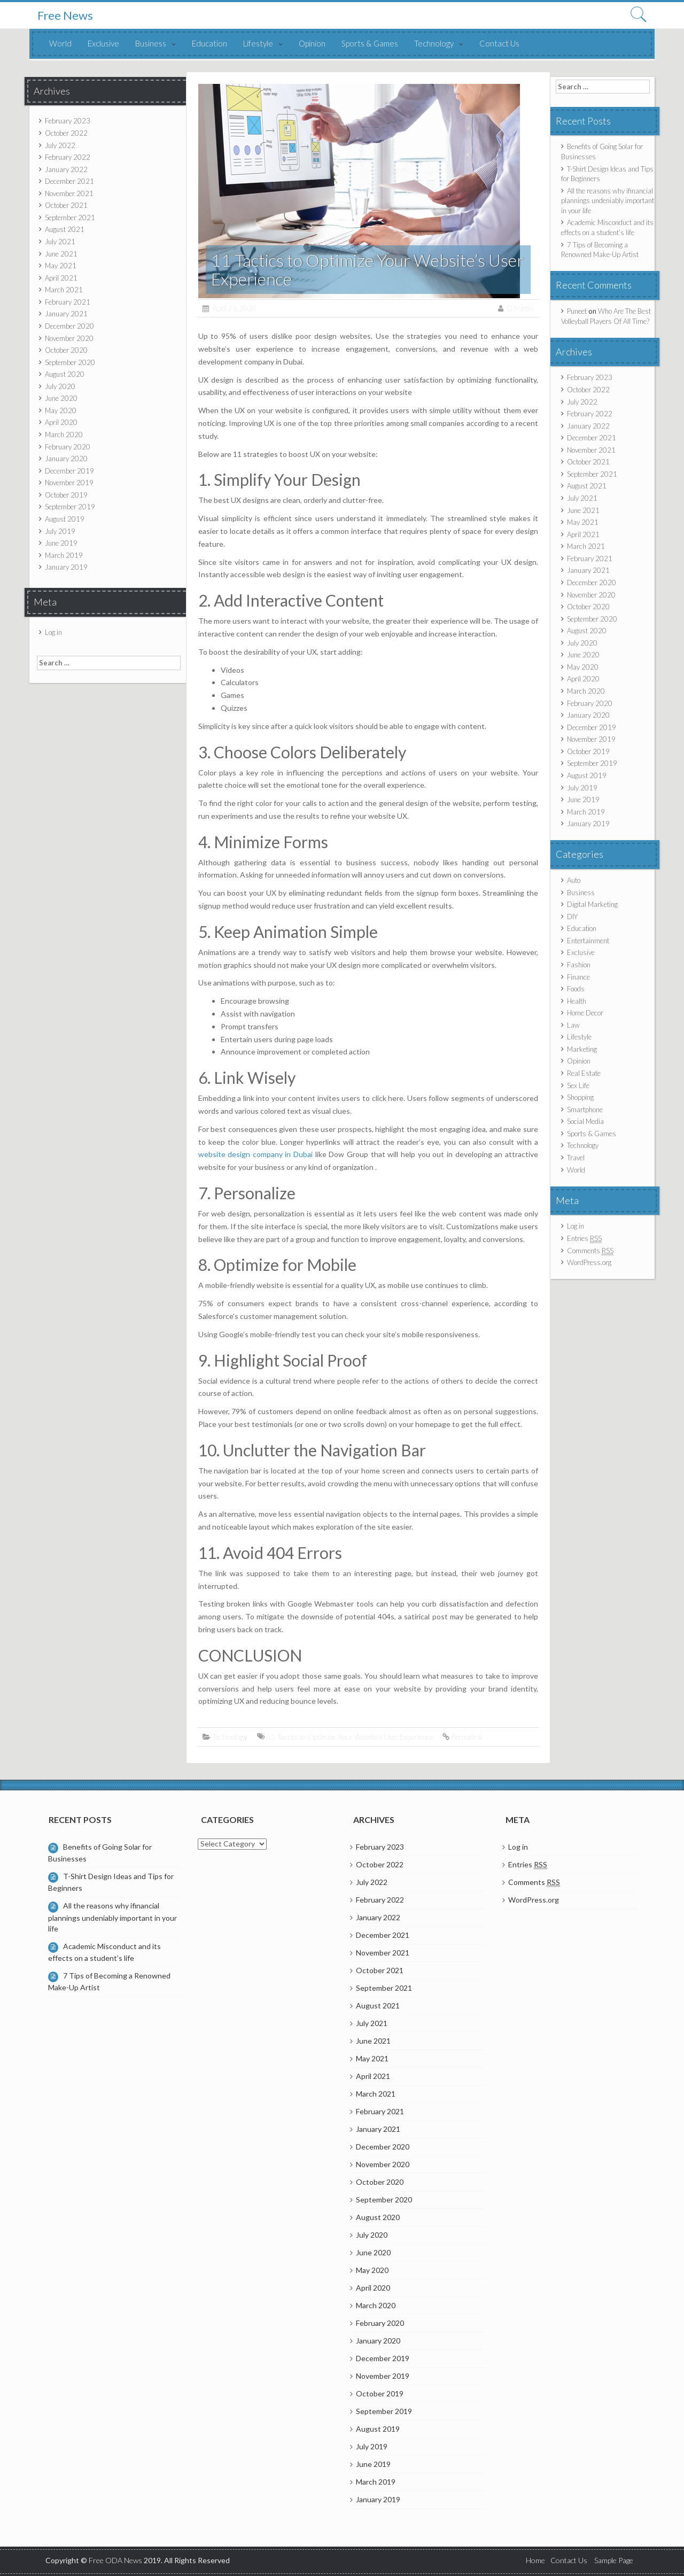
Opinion (312, 43)
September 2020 (70, 362)
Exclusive (103, 43)
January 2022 (66, 169)
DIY (572, 916)
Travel (576, 1157)
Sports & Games (369, 43)
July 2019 (60, 531)
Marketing (582, 1049)
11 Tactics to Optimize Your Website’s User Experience (350, 1736)
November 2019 (69, 482)
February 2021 (67, 302)
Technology (434, 43)
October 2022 (66, 133)
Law (573, 1025)
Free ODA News (116, 2560)
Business (150, 43)
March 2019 (64, 555)
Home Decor (585, 1012)
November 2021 (69, 193)
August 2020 (64, 374)
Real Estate (584, 1073)
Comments (590, 1250)
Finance (578, 977)
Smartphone (585, 1109)
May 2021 (60, 265)
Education (209, 43)
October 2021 (66, 205)
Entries (584, 1238)
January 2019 (66, 567)
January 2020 (66, 458)
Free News (65, 15)
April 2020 (61, 422)
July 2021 (60, 241)
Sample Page (613, 2560)
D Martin (520, 308)
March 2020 (64, 434)
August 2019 (64, 519)
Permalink (467, 1736)
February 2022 (67, 157)
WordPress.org (589, 1262)
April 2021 (61, 278)
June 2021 (61, 254)
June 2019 (61, 543)
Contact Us (499, 43)
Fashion (578, 964)
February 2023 (67, 121)
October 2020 (66, 350)
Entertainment (588, 940)
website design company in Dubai (255, 1154)
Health (576, 1001)
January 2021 (66, 313)
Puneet (577, 311)
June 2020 (61, 398)
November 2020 (69, 338)
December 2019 (69, 471)
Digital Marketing (592, 904)
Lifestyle (258, 43)
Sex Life (578, 1085)
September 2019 (70, 506)
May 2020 (60, 410)
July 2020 (60, 386)
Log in (53, 632)
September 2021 (70, 217)
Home (535, 2560)
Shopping (580, 1097)
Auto (573, 880)
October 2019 (66, 495)
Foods (576, 988)
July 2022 (60, 145)
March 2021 (64, 289)
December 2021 (69, 181)
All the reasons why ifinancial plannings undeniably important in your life (607, 201)
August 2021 (64, 229)
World (60, 43)
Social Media (585, 1121)
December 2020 (69, 326)
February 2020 (67, 447)
